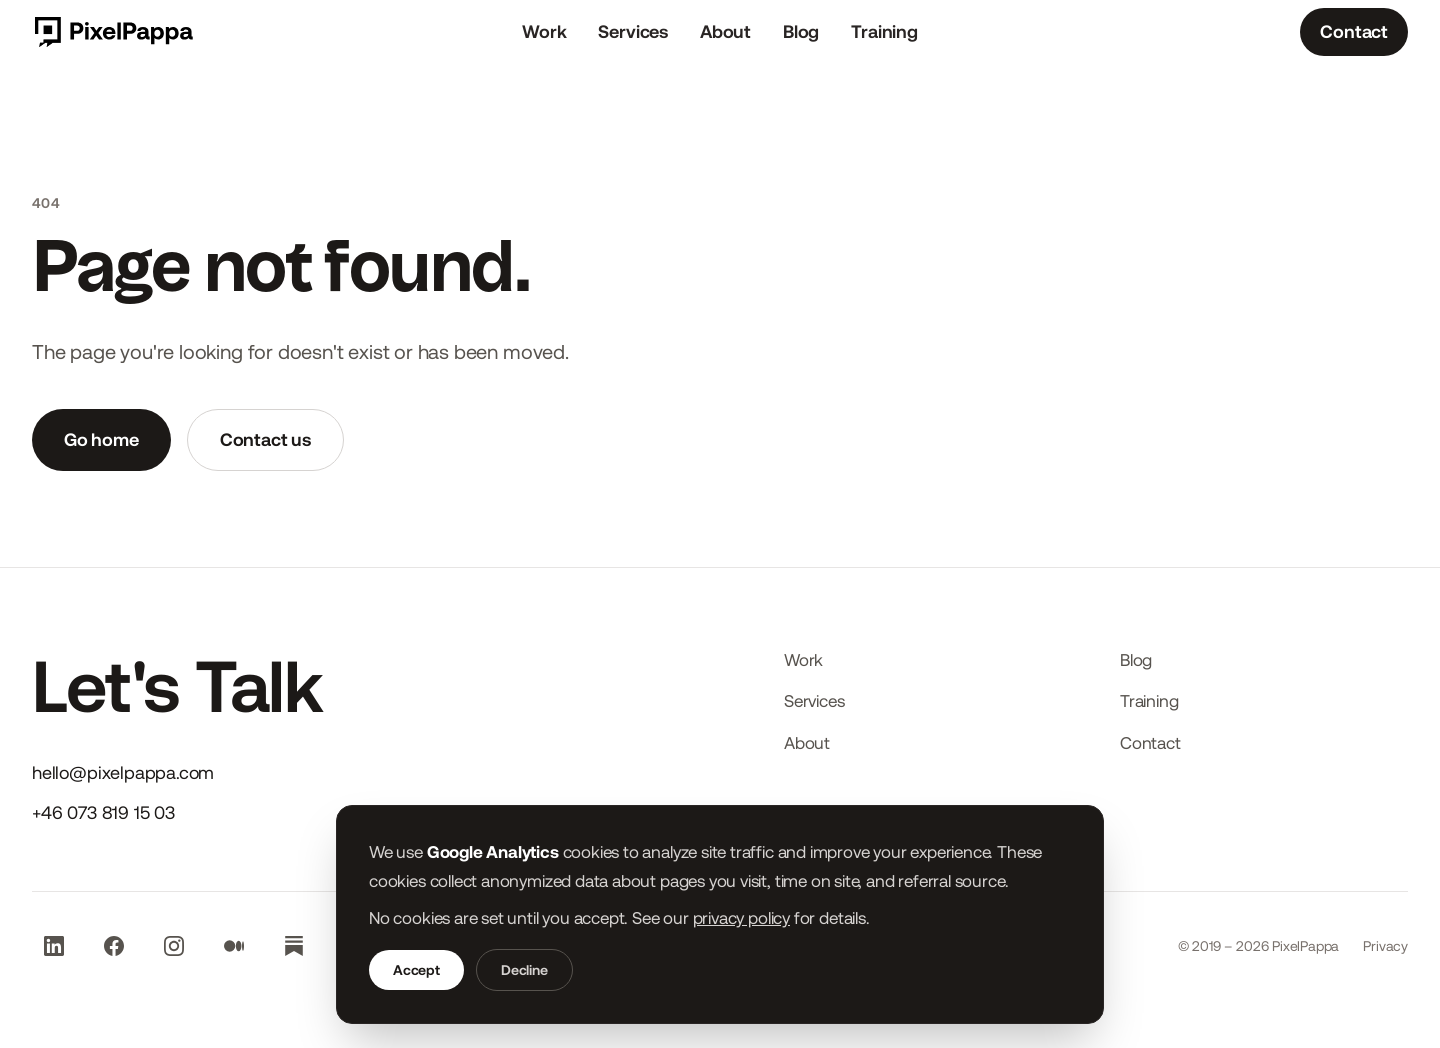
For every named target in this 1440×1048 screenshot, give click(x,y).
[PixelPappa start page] (112, 32)
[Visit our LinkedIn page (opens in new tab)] (54, 946)
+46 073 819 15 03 (103, 812)
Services (633, 31)
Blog (801, 31)
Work (544, 31)
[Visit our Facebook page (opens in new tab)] (114, 946)
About (725, 31)
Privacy (1385, 946)
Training (884, 31)
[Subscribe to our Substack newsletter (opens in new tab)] (294, 946)
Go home (101, 439)
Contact (1354, 31)
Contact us (265, 439)
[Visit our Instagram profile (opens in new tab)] (174, 946)
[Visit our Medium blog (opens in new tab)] (234, 946)
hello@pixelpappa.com (123, 772)
